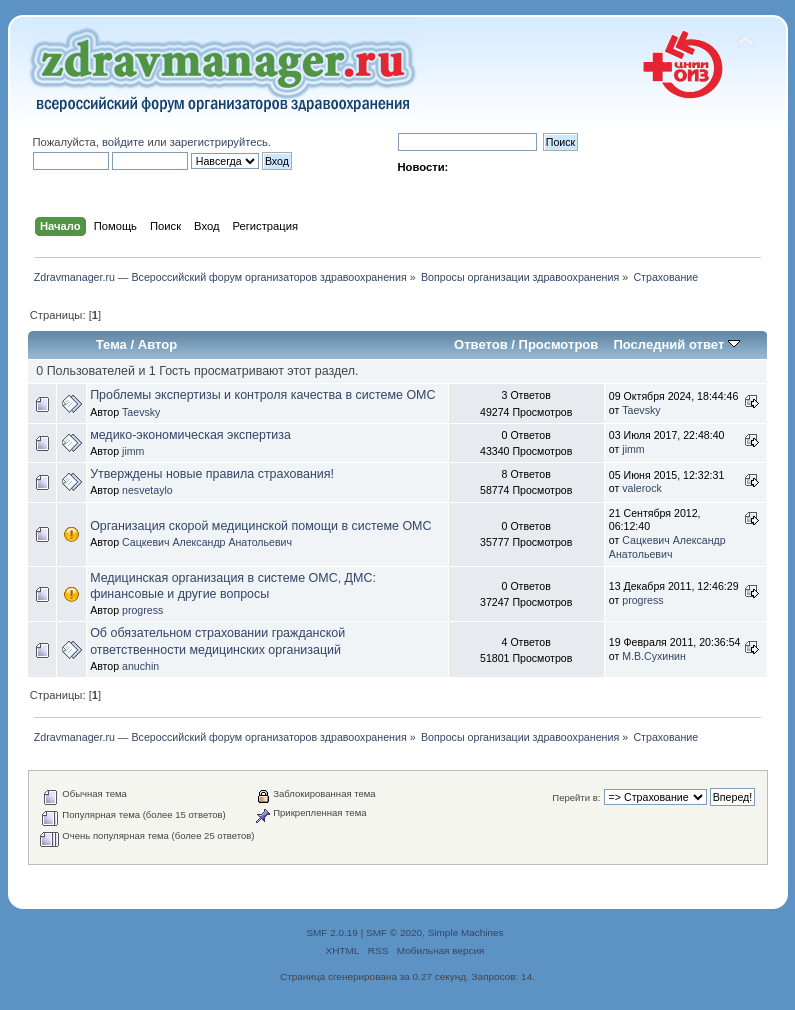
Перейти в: (576, 797)
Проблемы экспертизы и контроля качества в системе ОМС (262, 395)
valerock (641, 488)
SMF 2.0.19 (332, 932)
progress (142, 610)
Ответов (481, 344)
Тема (111, 344)
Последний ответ (676, 344)
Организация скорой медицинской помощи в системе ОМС (260, 526)
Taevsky (141, 412)
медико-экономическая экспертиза (190, 435)
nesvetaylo (147, 490)
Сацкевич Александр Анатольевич (207, 542)
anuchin (140, 666)
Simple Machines (466, 932)
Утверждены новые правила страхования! (212, 474)
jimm (133, 451)
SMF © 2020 (394, 932)
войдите (123, 142)
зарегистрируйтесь (219, 142)
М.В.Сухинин (654, 656)
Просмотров (559, 344)
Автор (157, 344)
